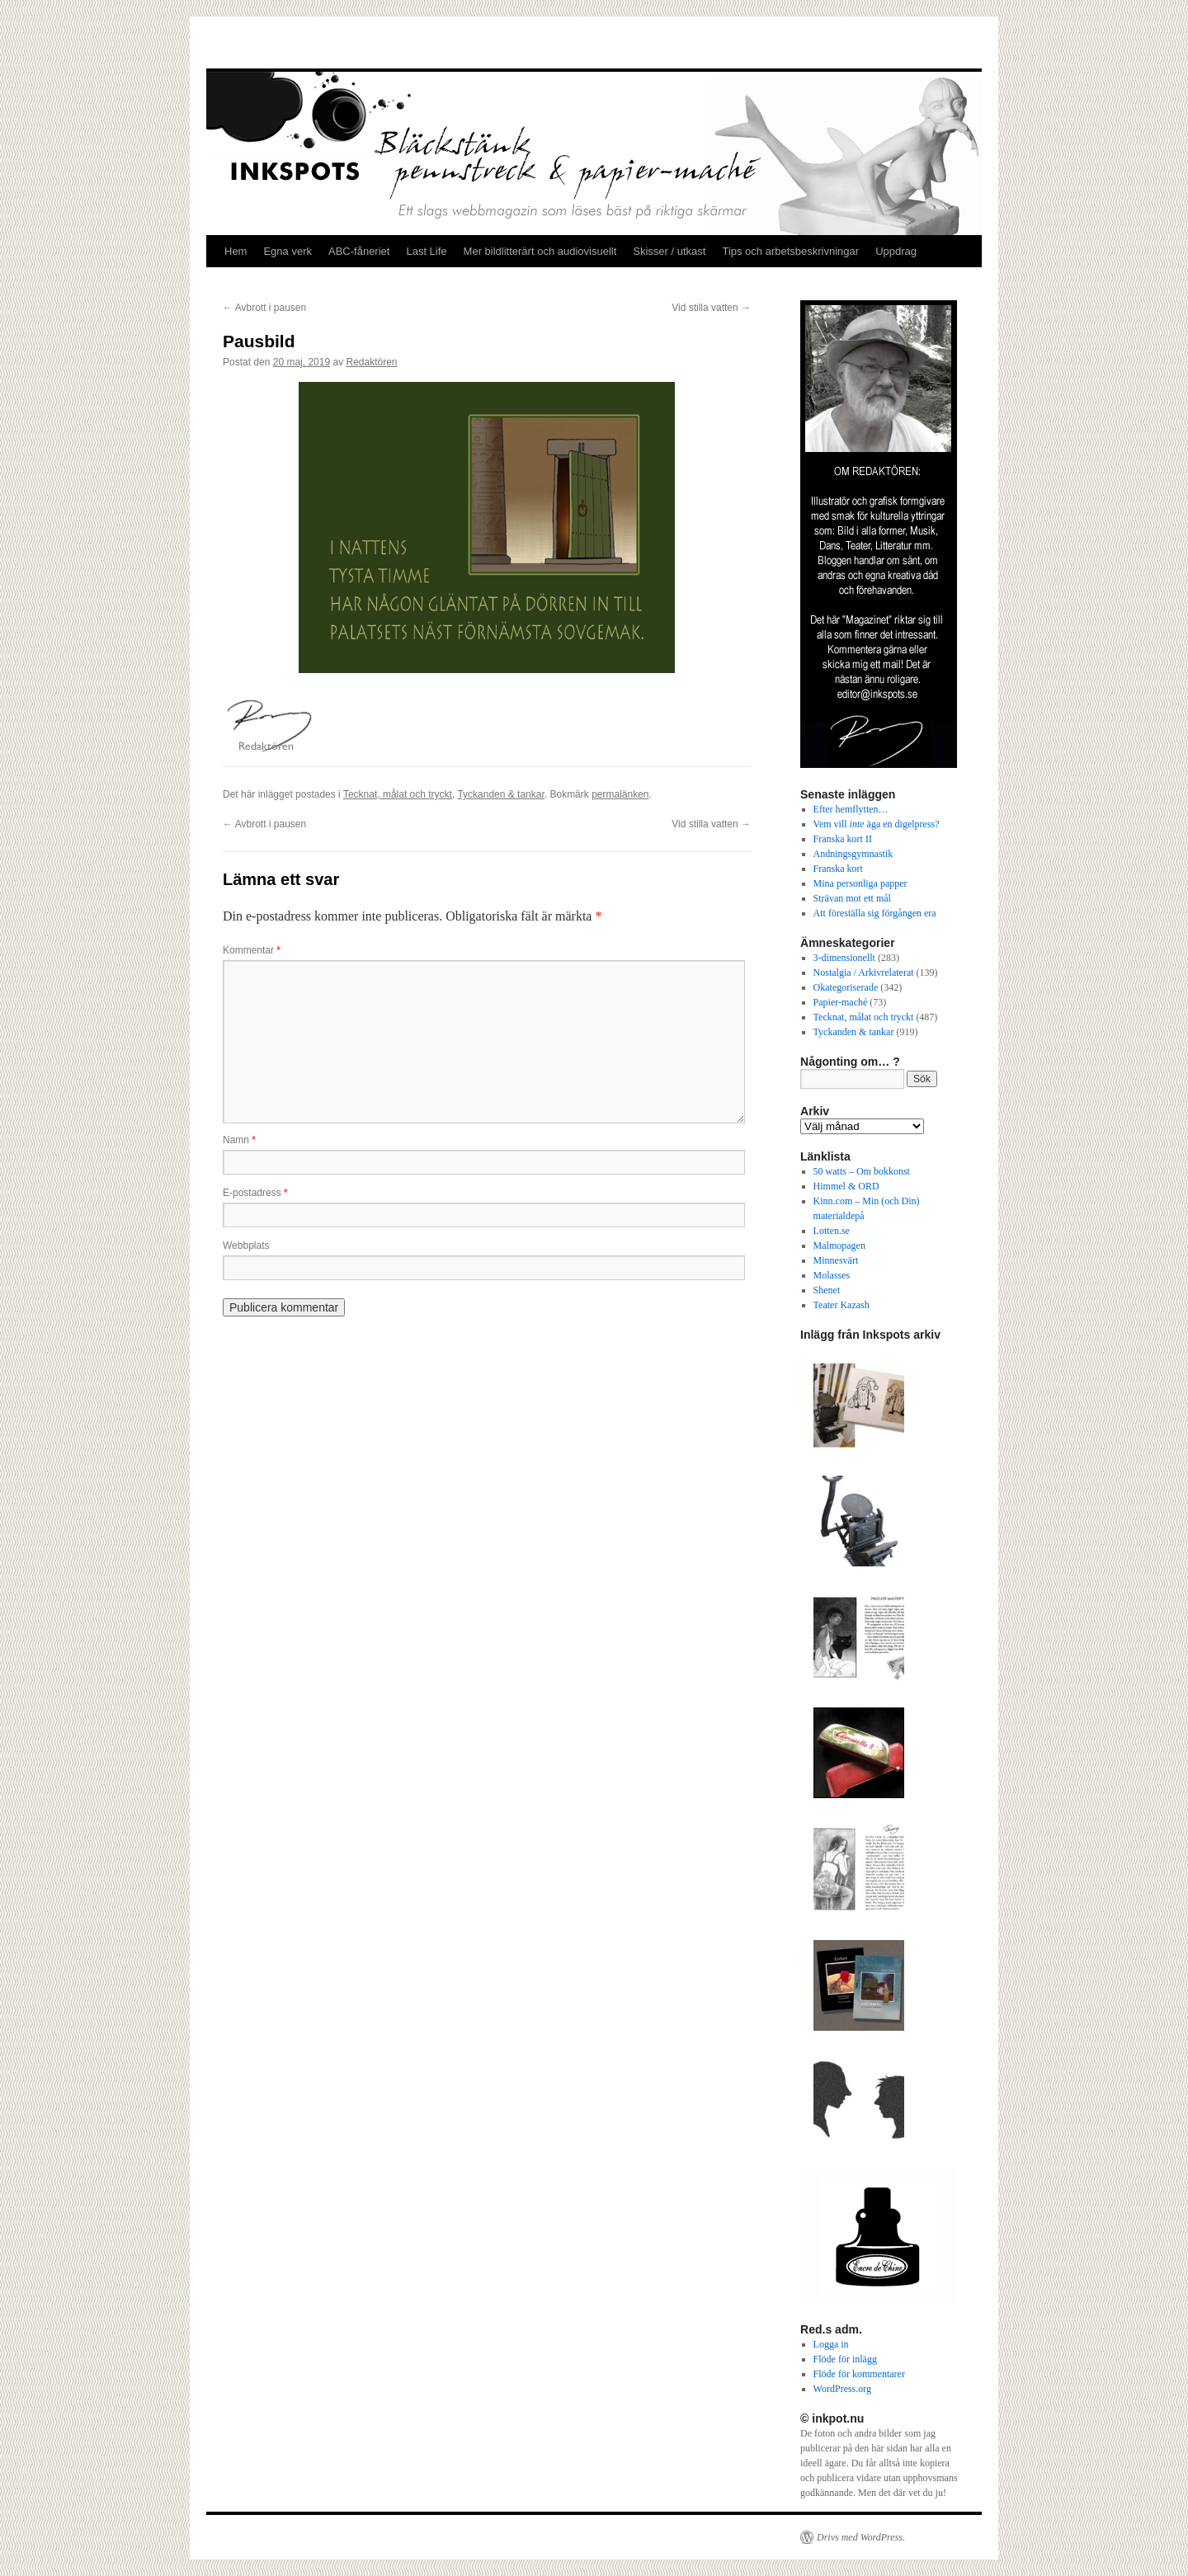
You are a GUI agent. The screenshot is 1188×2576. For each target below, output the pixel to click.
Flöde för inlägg (845, 2359)
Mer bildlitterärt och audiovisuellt (540, 251)
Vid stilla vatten (711, 307)
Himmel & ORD (846, 1186)
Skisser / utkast (669, 251)
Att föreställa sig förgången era (874, 913)
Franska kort (838, 868)
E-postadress (255, 1193)
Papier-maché (840, 1002)
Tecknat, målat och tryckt (397, 794)
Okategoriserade (846, 987)
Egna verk (287, 251)
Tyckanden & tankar (500, 794)
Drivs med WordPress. (861, 2537)
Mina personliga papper (860, 883)
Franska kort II (842, 839)
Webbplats (246, 1245)
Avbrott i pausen (264, 307)
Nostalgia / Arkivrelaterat (863, 972)
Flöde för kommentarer (859, 2374)
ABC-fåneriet (358, 251)
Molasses (832, 1275)
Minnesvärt (836, 1260)
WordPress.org (842, 2389)
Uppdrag (896, 251)
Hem (235, 251)
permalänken (620, 794)
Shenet (827, 1290)
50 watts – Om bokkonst (861, 1171)
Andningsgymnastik (853, 853)
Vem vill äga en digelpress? (876, 824)
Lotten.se (831, 1230)
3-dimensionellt (844, 957)
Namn (239, 1140)
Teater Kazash (841, 1305)
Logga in (831, 2344)
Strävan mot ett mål (852, 898)
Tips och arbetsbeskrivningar (790, 251)
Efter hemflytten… (851, 809)
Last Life (426, 251)
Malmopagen (839, 1245)
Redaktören (371, 362)
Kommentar (251, 950)
